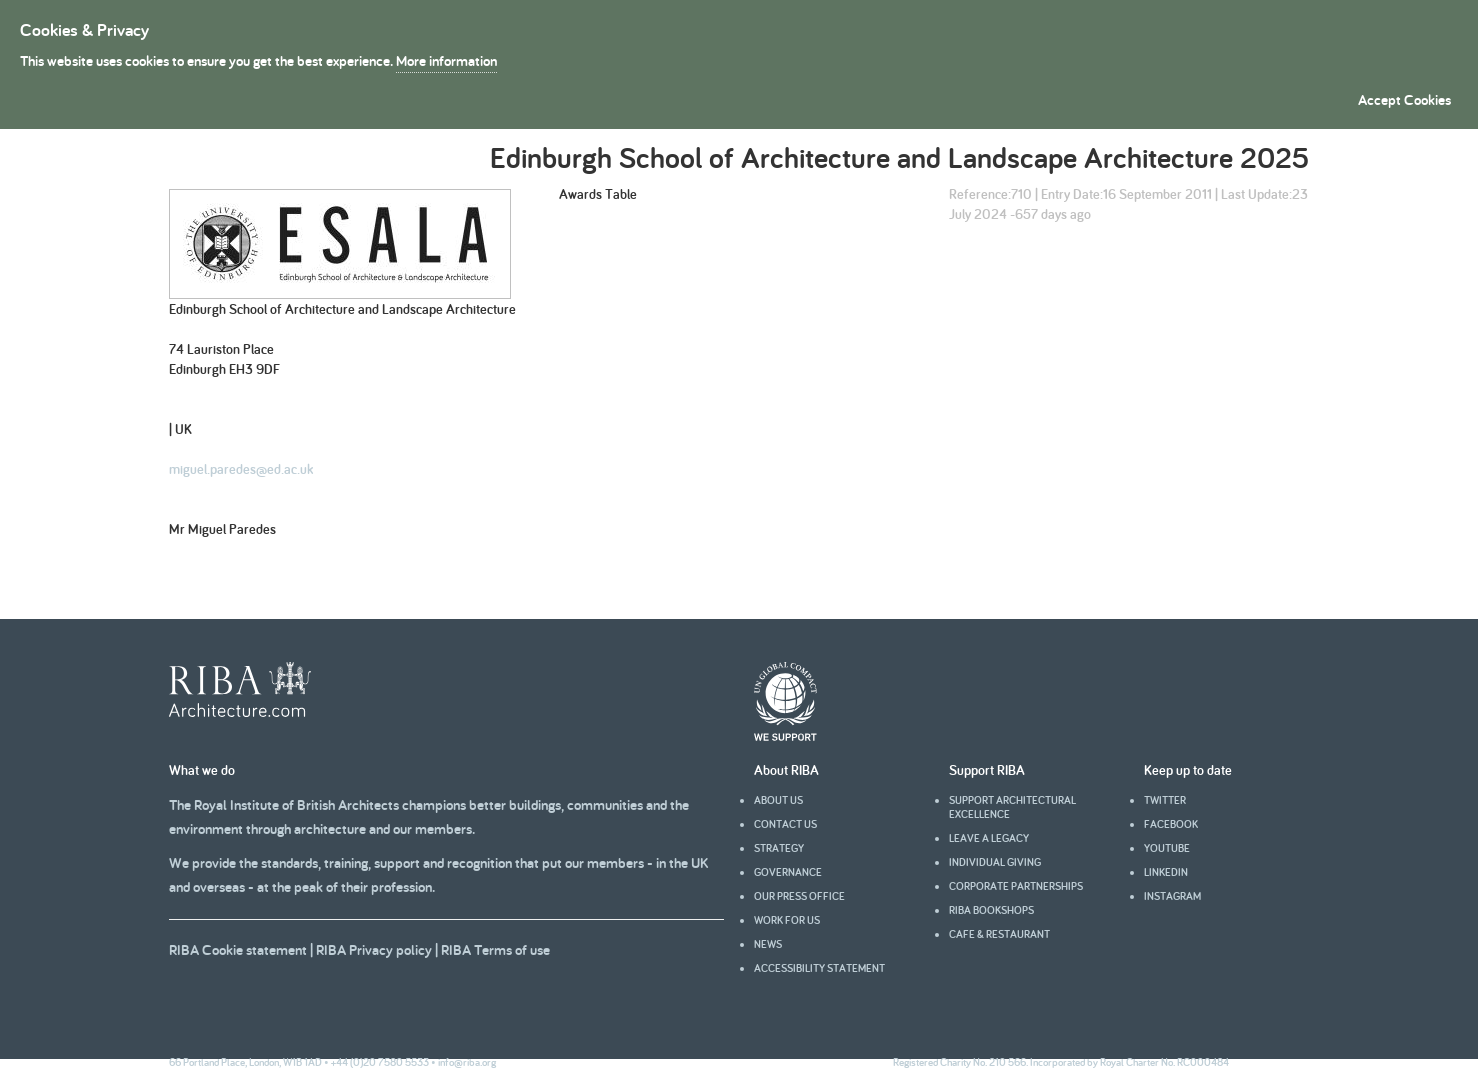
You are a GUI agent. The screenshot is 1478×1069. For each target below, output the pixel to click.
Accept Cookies (1404, 99)
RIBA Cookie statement (238, 949)
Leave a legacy (989, 838)
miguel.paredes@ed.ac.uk (241, 469)
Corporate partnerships (1016, 886)
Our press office (799, 896)
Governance (788, 872)
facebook (1171, 824)
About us (778, 800)
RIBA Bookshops (991, 910)
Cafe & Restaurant (999, 934)
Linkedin (1166, 872)
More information (446, 60)
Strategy (779, 848)
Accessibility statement (819, 968)
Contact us (785, 824)
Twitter (1165, 800)
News (768, 944)
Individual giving (995, 862)
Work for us (787, 920)
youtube (1167, 848)
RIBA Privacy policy (374, 949)
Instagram (1172, 896)
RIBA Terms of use (495, 949)
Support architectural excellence (1012, 807)
